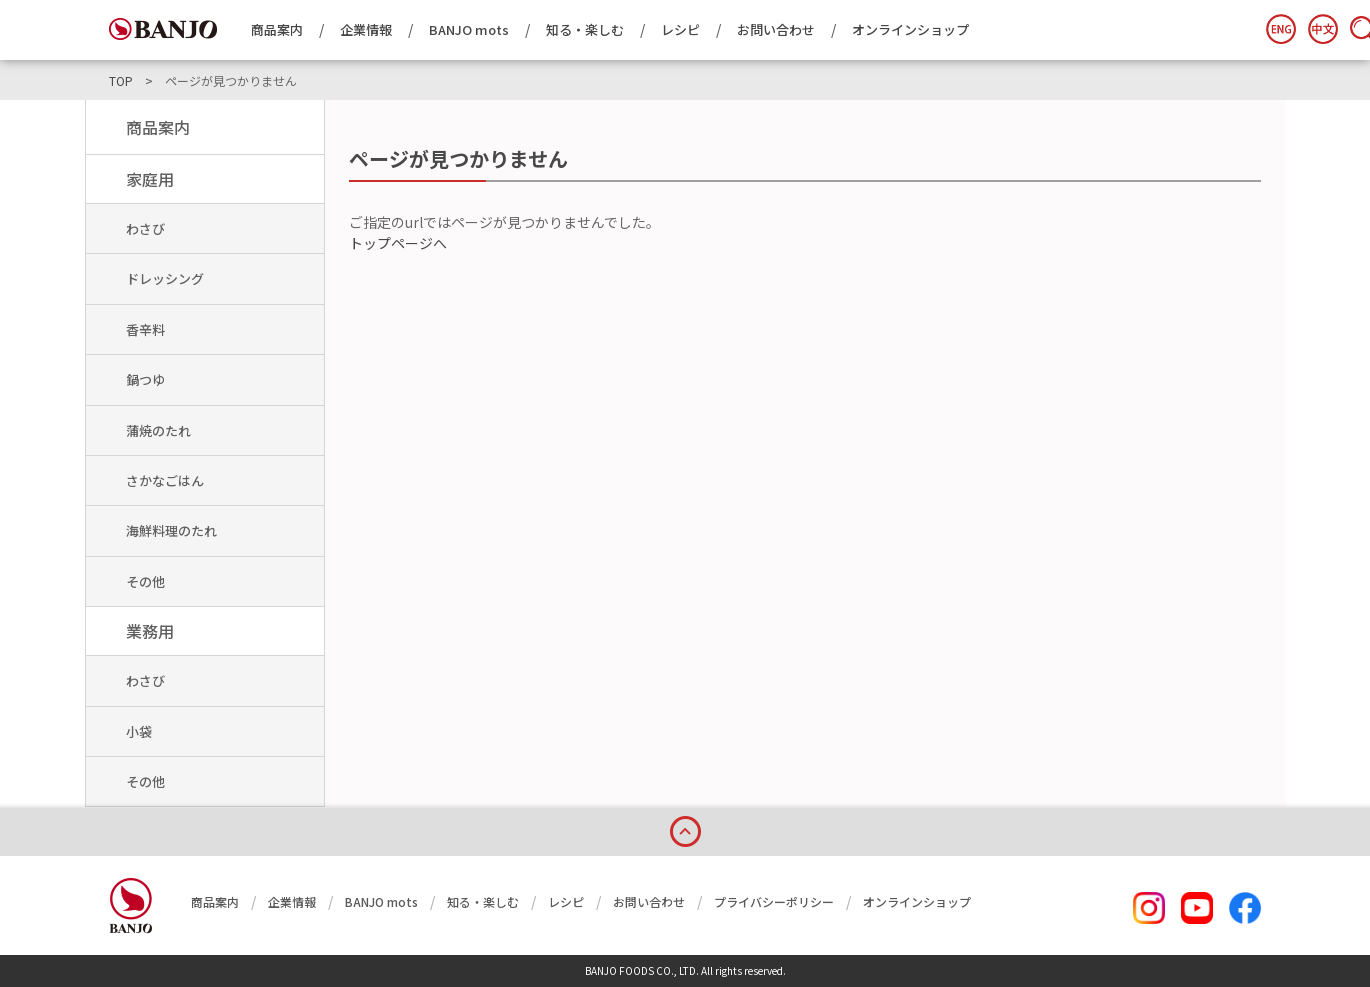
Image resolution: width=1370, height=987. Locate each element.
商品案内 (277, 29)
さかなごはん (165, 480)
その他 (145, 581)
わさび (145, 228)
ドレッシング (165, 278)
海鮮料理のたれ (171, 530)
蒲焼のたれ (158, 430)
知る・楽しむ (585, 29)
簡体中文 (1323, 29)
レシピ (680, 29)
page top (685, 827)
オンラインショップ (910, 29)
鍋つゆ (145, 379)
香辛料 (145, 329)
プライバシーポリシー (774, 901)
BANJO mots (469, 29)
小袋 (139, 731)
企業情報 (366, 29)
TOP (121, 81)
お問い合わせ (776, 29)
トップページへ (398, 243)
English (1281, 29)
